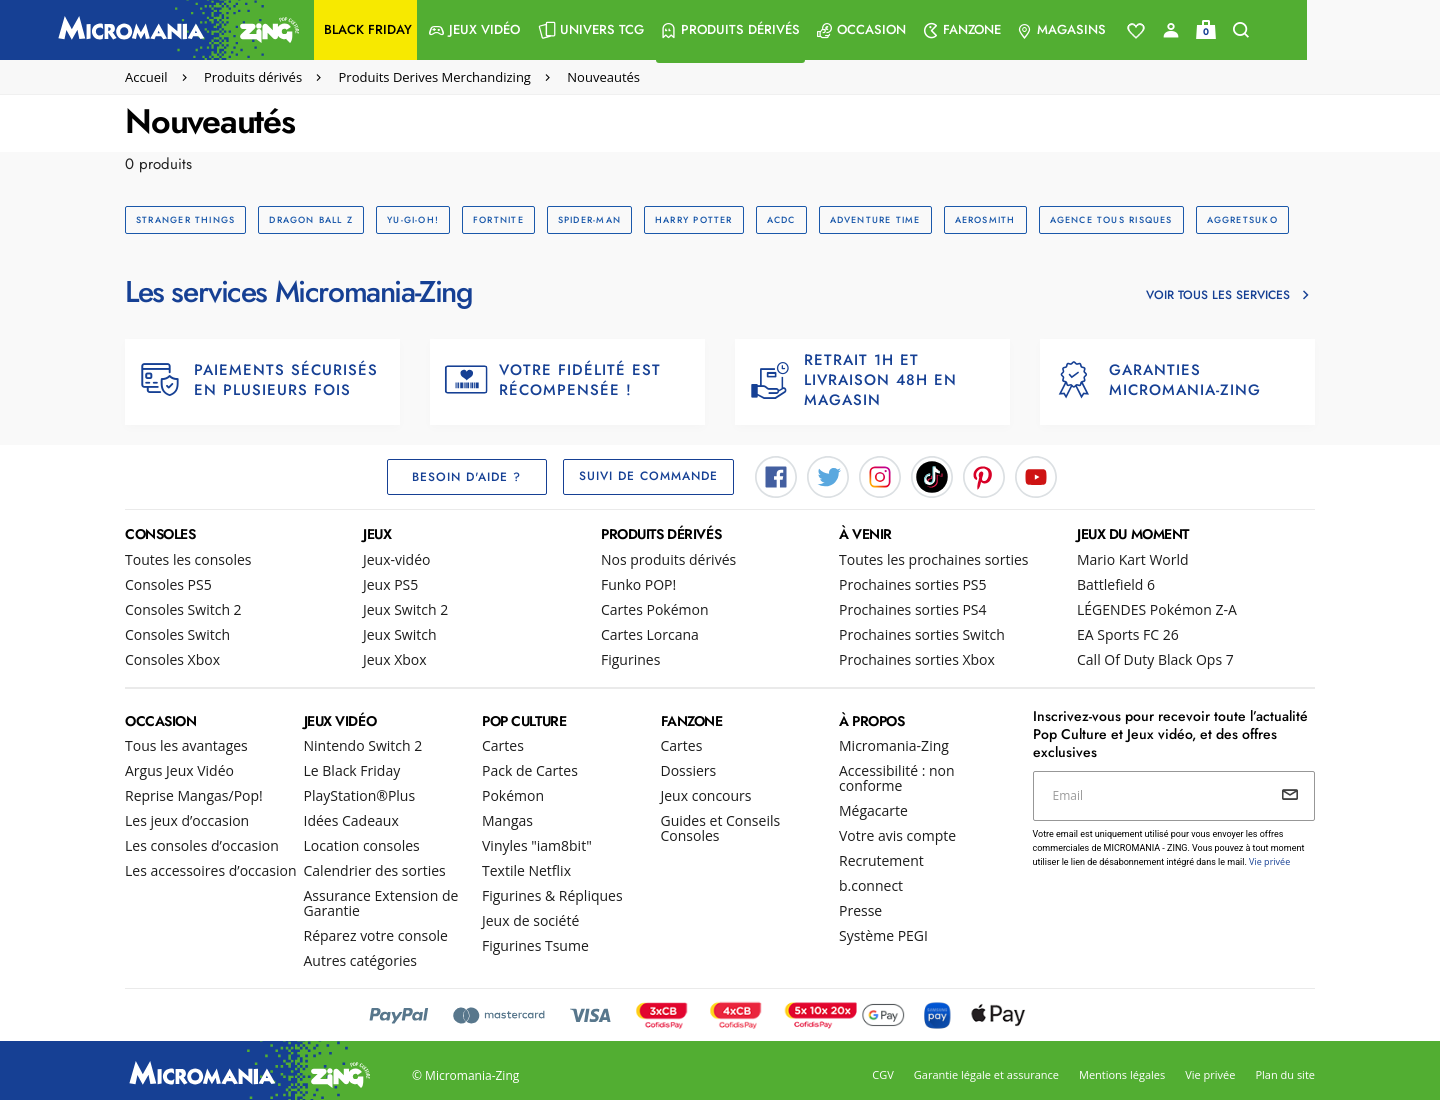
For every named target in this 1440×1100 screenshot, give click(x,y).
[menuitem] (432, 30)
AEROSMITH (967, 219)
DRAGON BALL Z (308, 219)
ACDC (767, 219)
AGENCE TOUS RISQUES (1091, 219)
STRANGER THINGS (184, 219)
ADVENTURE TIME (859, 219)
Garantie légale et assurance (986, 1075)
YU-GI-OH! (408, 219)
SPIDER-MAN (579, 219)
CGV (882, 1075)
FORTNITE (491, 219)
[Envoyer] (1290, 795)
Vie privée (1210, 1075)
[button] (432, 30)
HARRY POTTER (683, 219)
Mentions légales (1122, 1075)
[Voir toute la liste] (1203, 31)
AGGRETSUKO (1220, 219)
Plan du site (1285, 1075)
